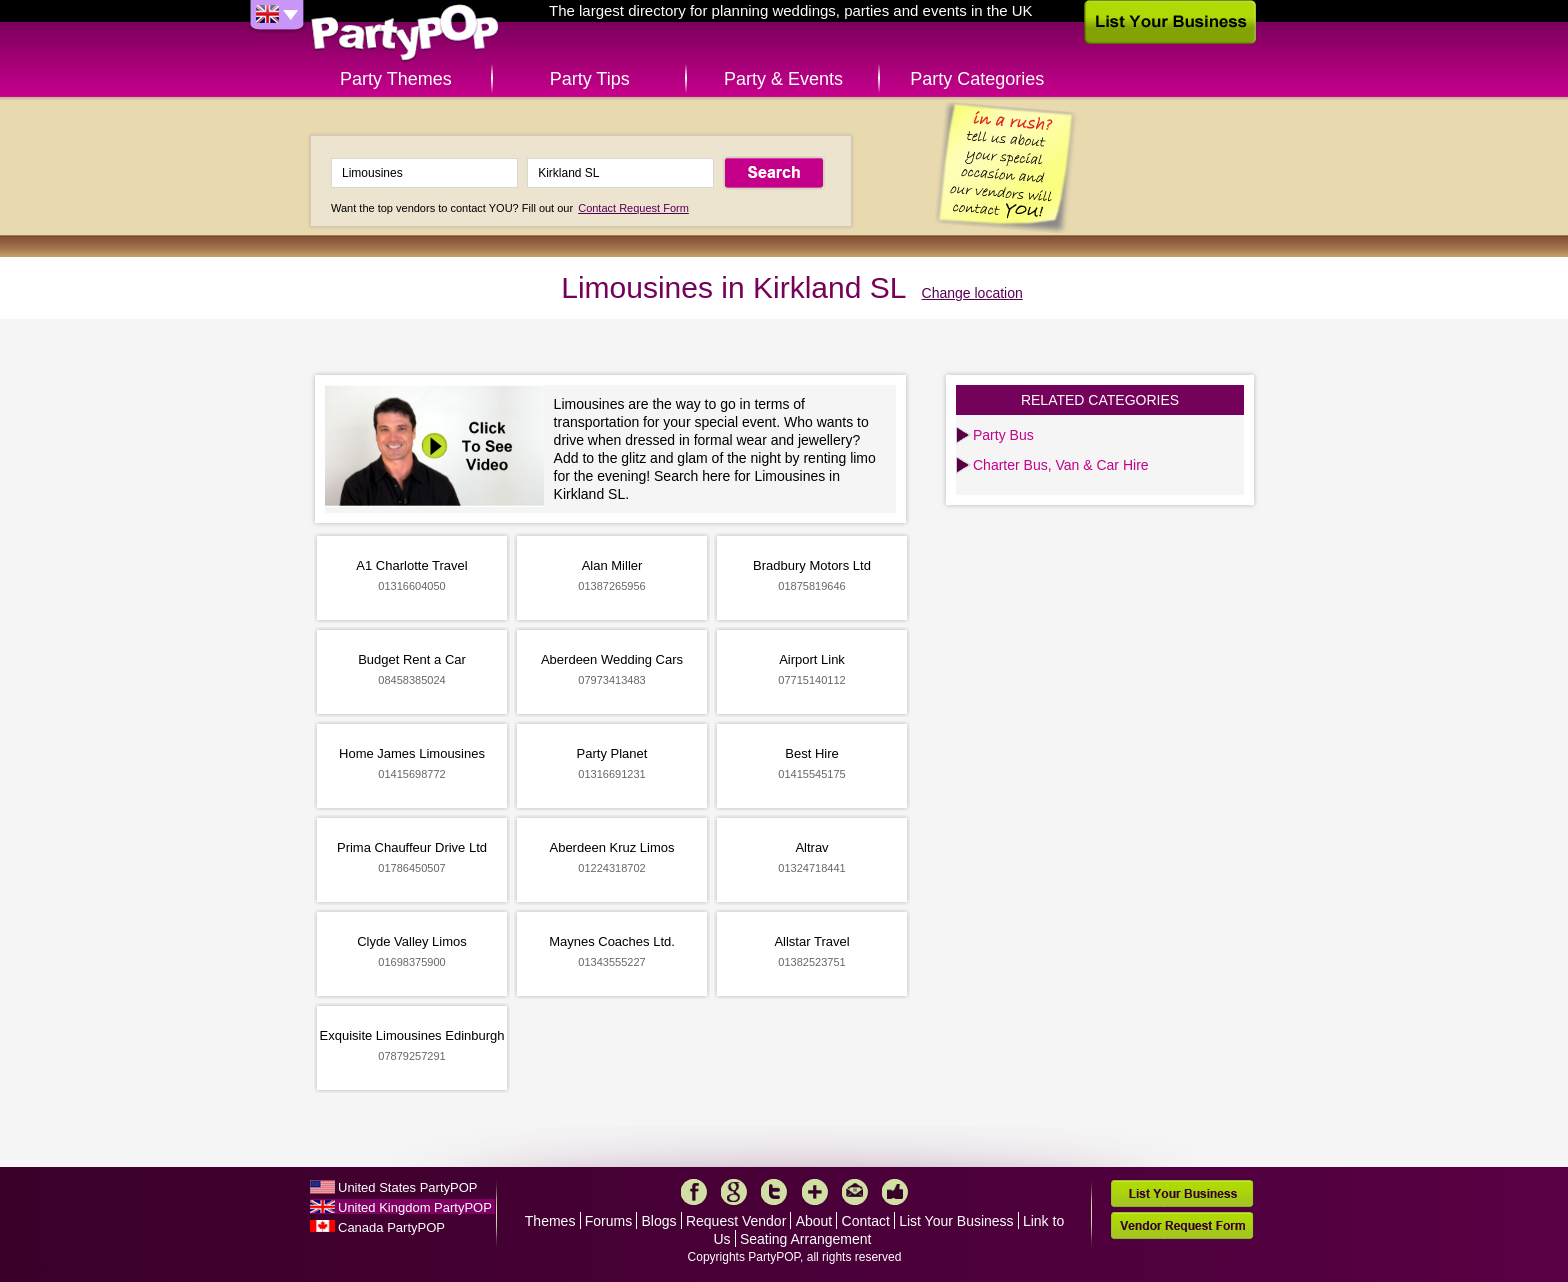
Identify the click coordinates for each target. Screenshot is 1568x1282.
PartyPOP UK (405, 33)
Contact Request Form (633, 208)
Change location (972, 293)
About (814, 1221)
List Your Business (956, 1221)
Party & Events (783, 79)
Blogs (659, 1221)
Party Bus (1003, 435)
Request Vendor (736, 1221)
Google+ (734, 1192)
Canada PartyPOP (391, 1227)
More (815, 1192)
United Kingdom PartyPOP (415, 1207)
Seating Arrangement (806, 1239)
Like (895, 1192)
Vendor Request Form (1182, 1225)
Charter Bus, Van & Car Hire (1061, 465)
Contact (866, 1221)
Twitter (774, 1192)
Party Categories (977, 79)
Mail (855, 1192)
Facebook (694, 1192)
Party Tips (590, 79)
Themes (550, 1221)
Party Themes (396, 79)
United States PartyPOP (407, 1187)
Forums (608, 1221)
